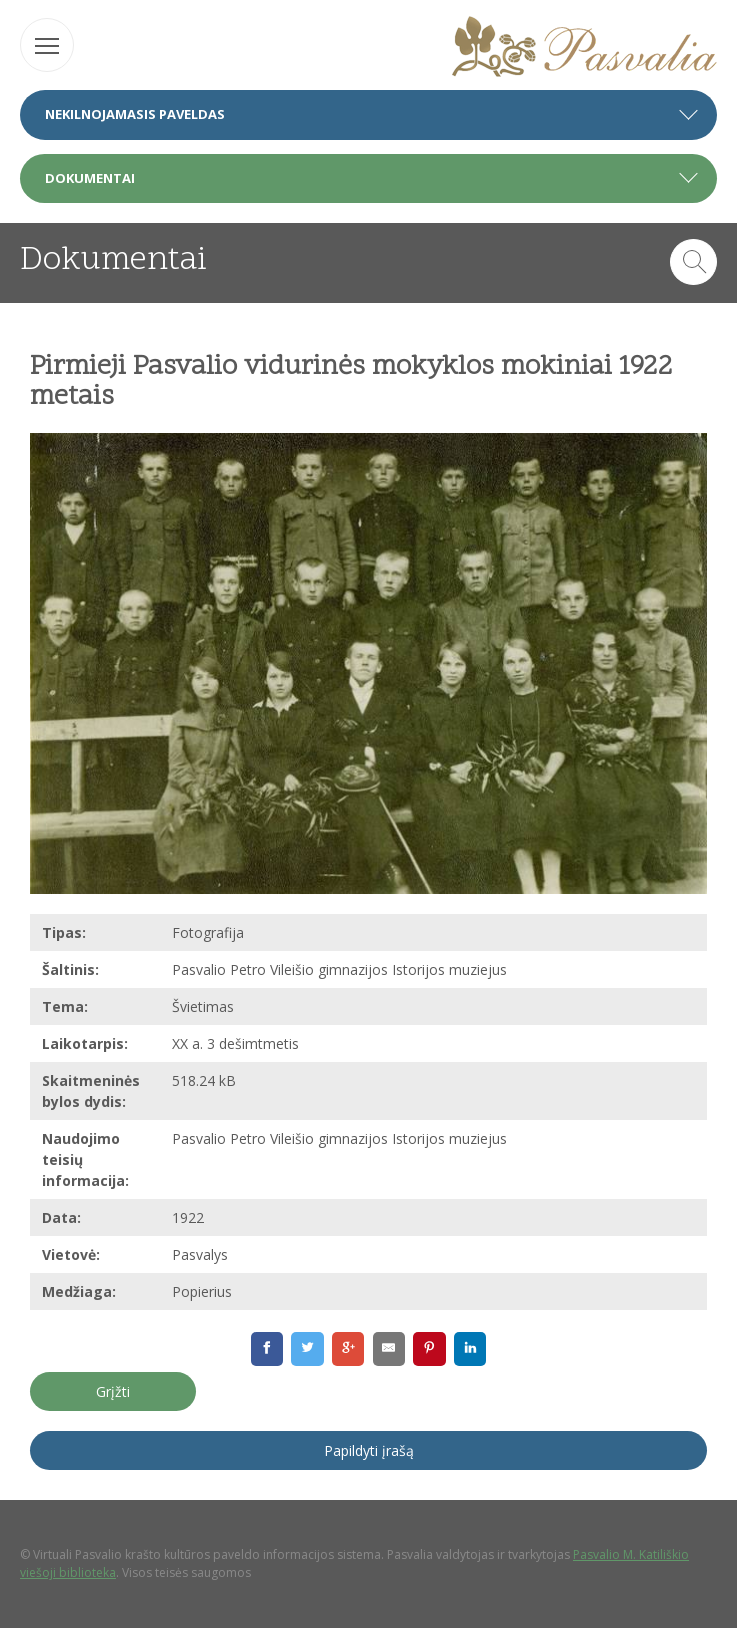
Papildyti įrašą (369, 1450)
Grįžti (113, 1391)
